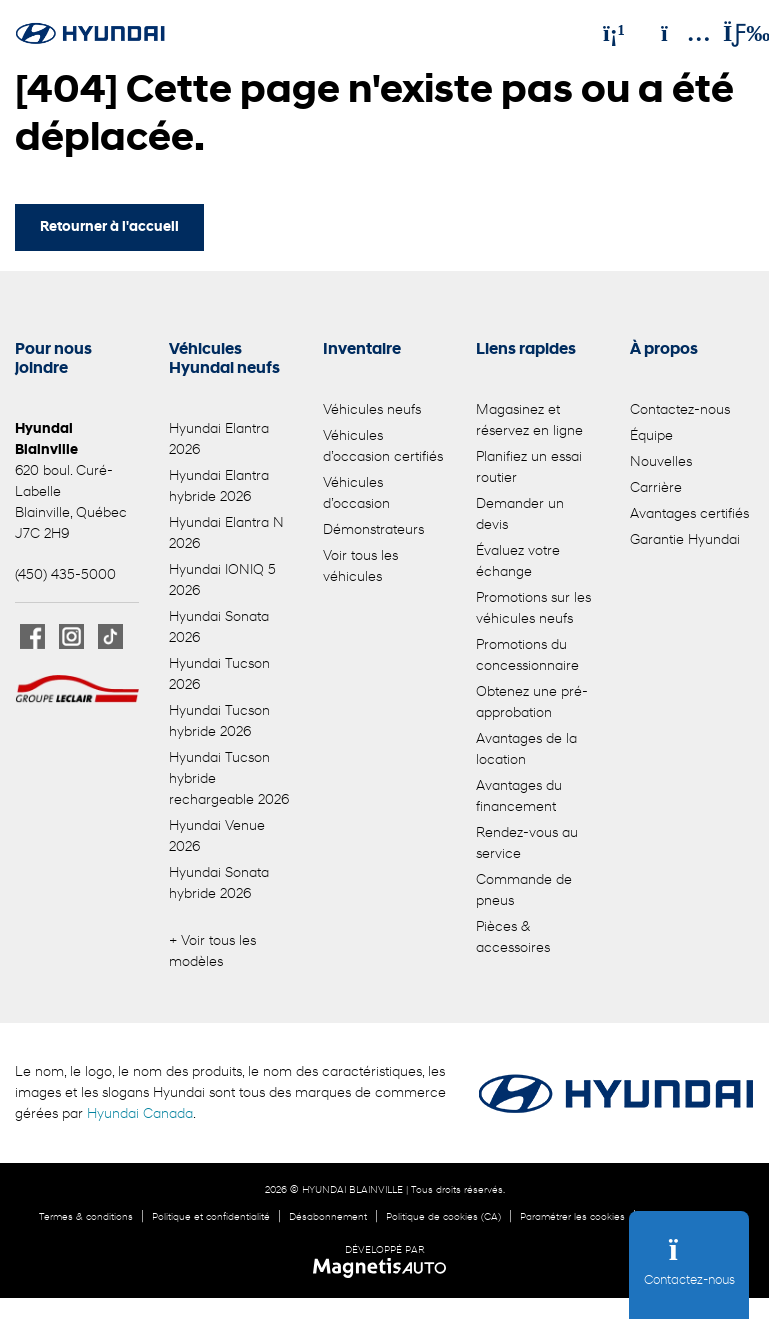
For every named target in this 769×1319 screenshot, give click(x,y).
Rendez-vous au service (527, 844)
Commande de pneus (524, 891)
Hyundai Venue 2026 (217, 837)
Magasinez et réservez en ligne (529, 421)
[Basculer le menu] (730, 33)
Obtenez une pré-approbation (532, 703)
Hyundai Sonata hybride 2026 (219, 884)
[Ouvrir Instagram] (71, 636)
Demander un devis (520, 515)
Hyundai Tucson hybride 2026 (219, 722)
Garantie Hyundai (685, 540)
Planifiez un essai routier (529, 468)
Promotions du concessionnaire (527, 656)
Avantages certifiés (689, 514)
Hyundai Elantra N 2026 (226, 534)
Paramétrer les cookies (572, 1217)
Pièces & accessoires (513, 938)
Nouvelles (661, 462)
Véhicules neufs (372, 410)
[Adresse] (676, 33)
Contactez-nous (680, 410)
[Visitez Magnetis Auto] (384, 1268)
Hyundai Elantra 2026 (219, 440)
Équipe (651, 436)
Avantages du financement (519, 797)
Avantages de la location (526, 750)
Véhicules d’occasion (356, 494)
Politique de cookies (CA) (443, 1217)
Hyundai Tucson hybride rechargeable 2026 (229, 779)
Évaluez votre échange (518, 562)
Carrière (656, 488)
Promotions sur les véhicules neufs (533, 609)
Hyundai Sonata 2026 (219, 628)
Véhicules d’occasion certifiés (383, 447)
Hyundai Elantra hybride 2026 (219, 487)
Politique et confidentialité (211, 1217)
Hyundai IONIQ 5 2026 (222, 581)
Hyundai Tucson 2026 (219, 675)
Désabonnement (328, 1217)
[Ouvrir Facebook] (32, 636)
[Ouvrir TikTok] (110, 636)
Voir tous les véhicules (360, 567)
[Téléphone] (614, 33)
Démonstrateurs (373, 530)
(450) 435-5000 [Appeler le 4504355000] (65, 575)
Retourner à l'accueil (109, 227)
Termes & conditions (86, 1217)
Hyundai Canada (140, 1114)
